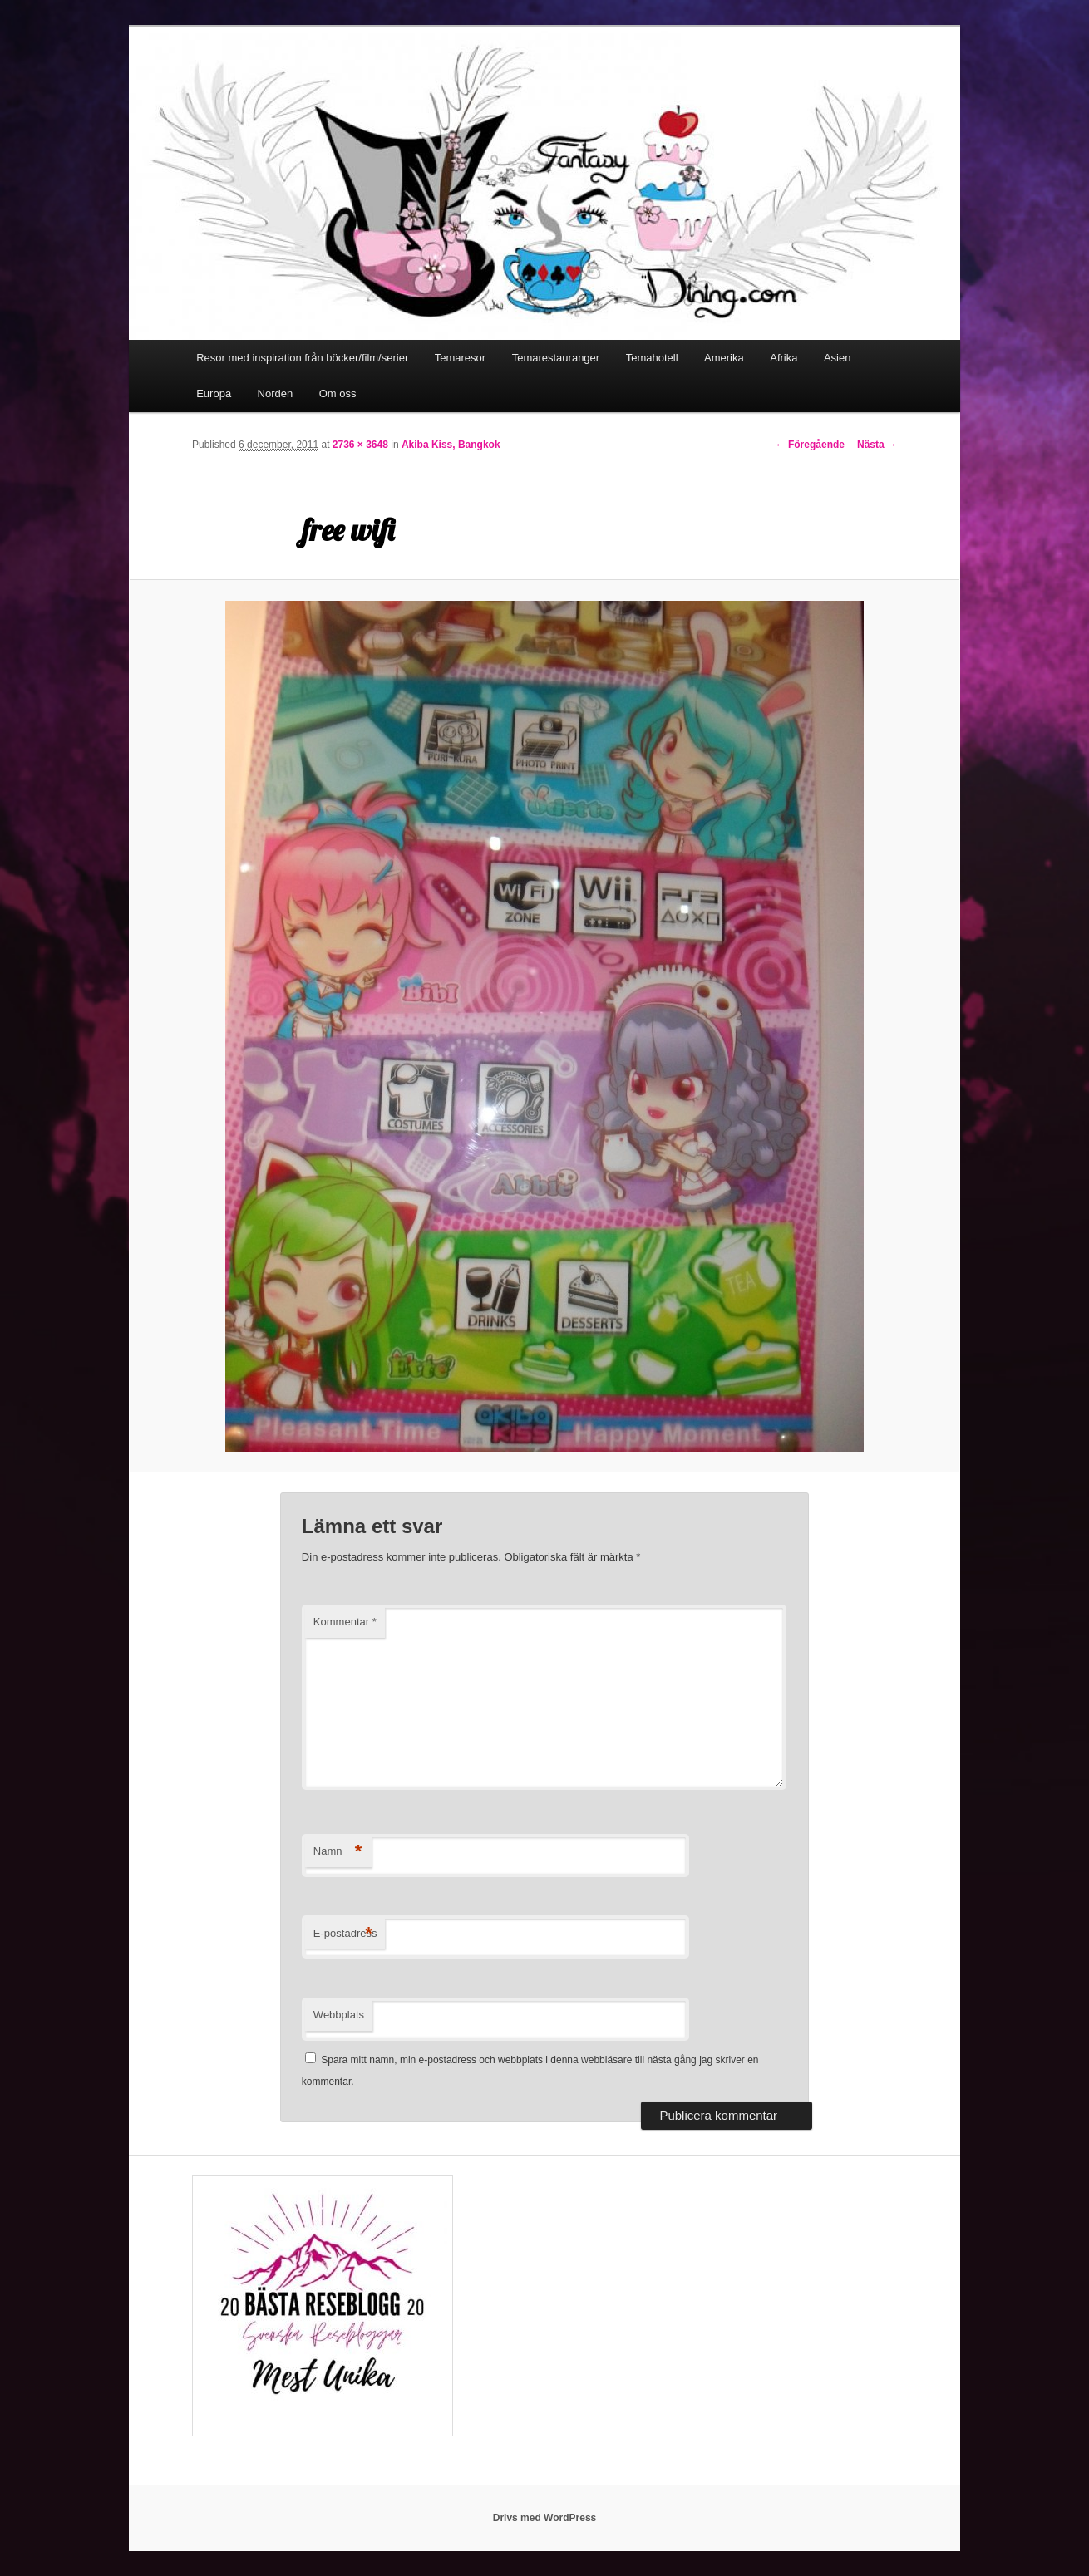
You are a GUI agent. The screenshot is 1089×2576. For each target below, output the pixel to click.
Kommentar (345, 1621)
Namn (337, 1852)
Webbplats (338, 2014)
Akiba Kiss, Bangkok (451, 444)
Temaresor (460, 357)
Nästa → (877, 444)
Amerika (724, 357)
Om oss (338, 393)
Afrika (783, 357)
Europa (213, 393)
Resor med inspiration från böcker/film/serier (302, 357)
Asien (837, 357)
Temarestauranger (556, 357)
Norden (275, 393)
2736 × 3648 (360, 444)
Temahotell (652, 357)
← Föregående (810, 444)
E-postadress (345, 1934)
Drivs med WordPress (545, 2518)
